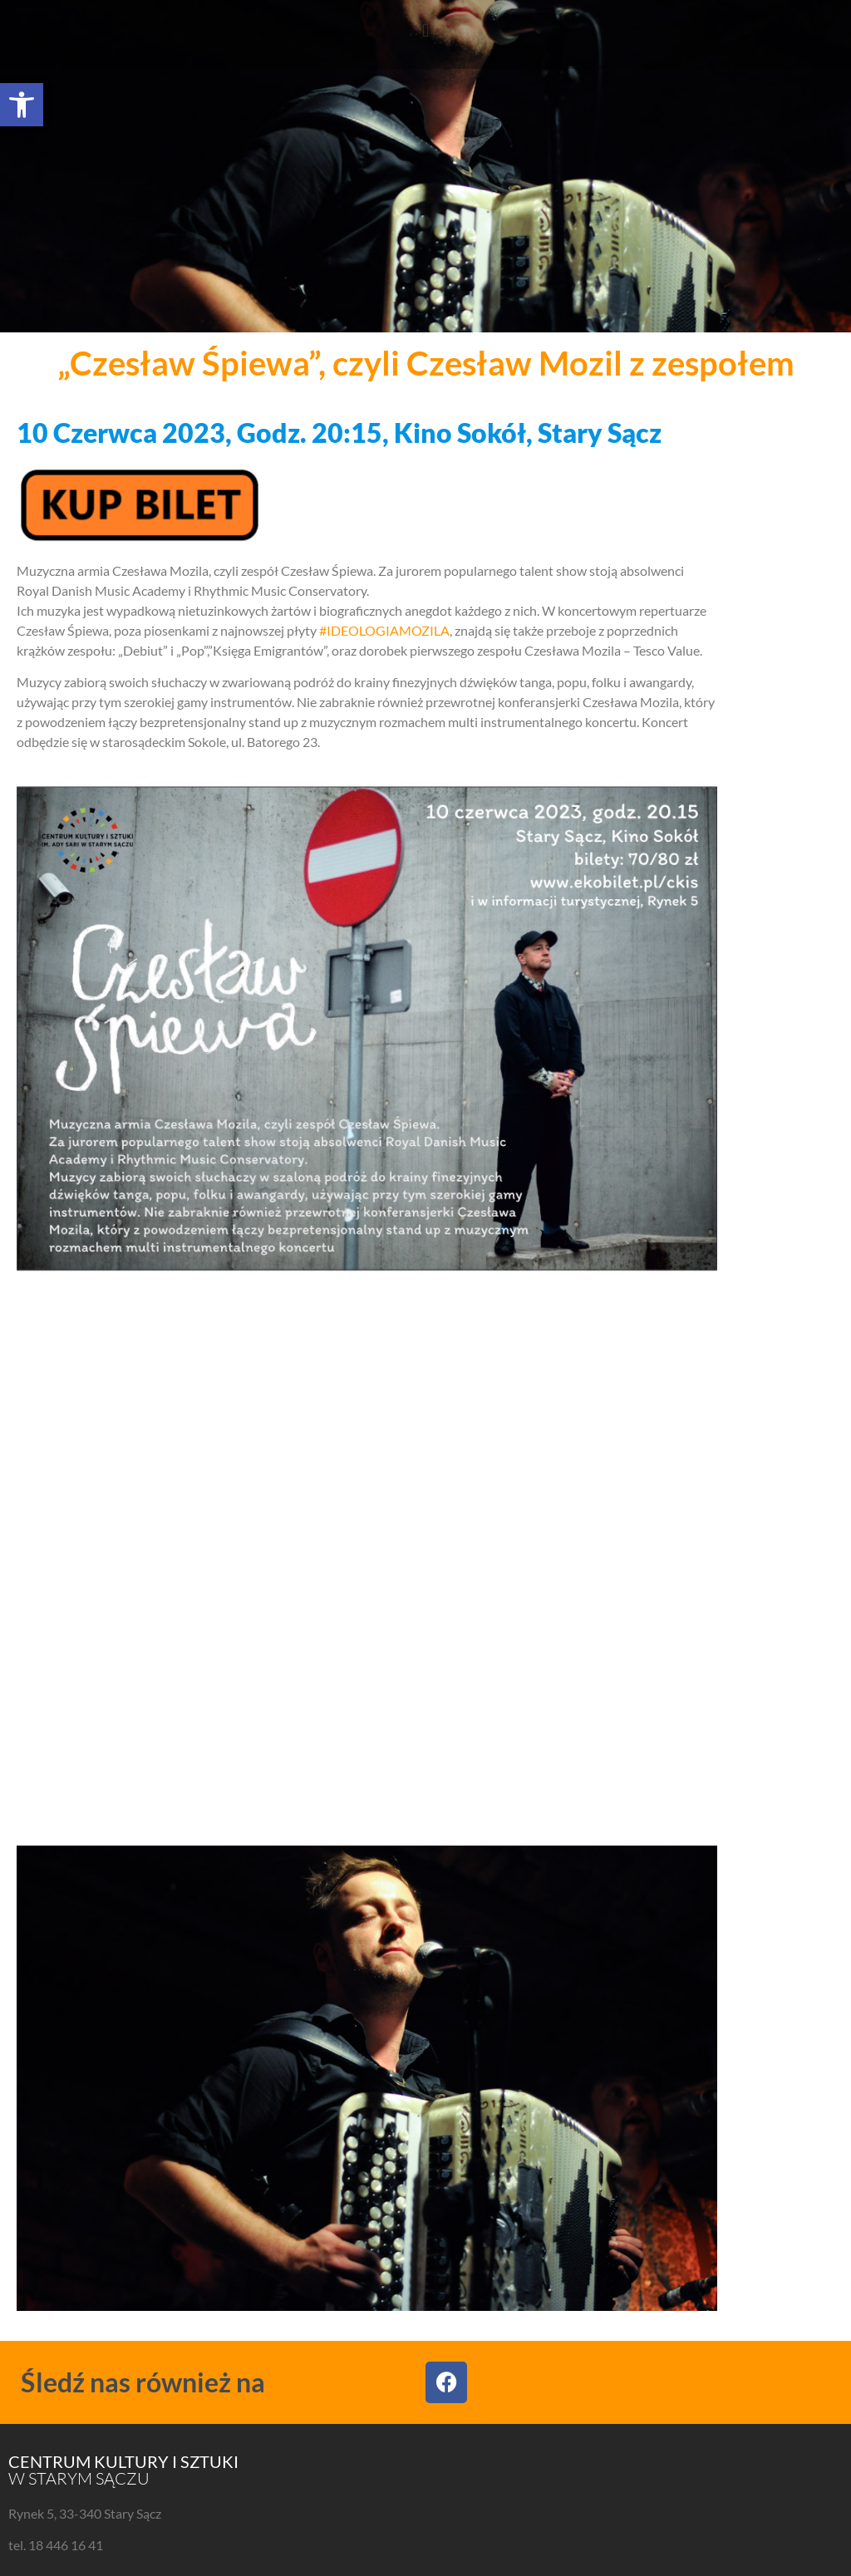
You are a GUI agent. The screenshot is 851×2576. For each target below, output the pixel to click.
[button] (21, 104)
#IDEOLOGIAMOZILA (384, 630)
